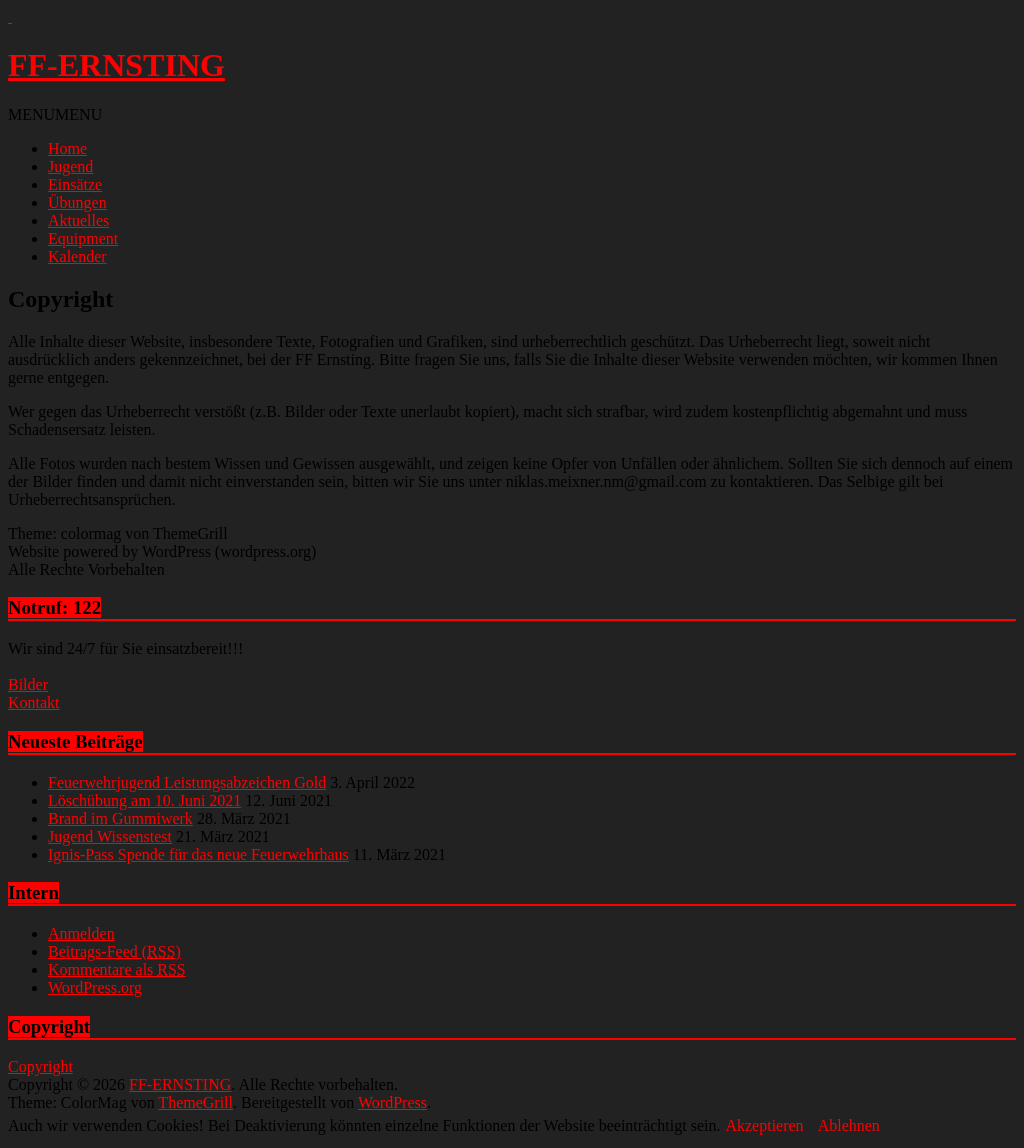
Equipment (83, 238)
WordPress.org (95, 987)
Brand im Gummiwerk (120, 818)
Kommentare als (117, 969)
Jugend (70, 166)
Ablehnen (849, 1125)
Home (67, 148)
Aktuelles (78, 220)
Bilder (28, 684)
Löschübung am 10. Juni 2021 (144, 800)
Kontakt (34, 702)
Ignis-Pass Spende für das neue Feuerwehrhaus (198, 854)
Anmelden (81, 933)
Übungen (77, 202)
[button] (55, 114)
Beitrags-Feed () (114, 951)
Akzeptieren (764, 1125)
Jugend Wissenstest (110, 836)
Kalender (77, 256)
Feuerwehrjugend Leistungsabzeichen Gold (187, 782)
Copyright (40, 1066)
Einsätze (75, 184)
